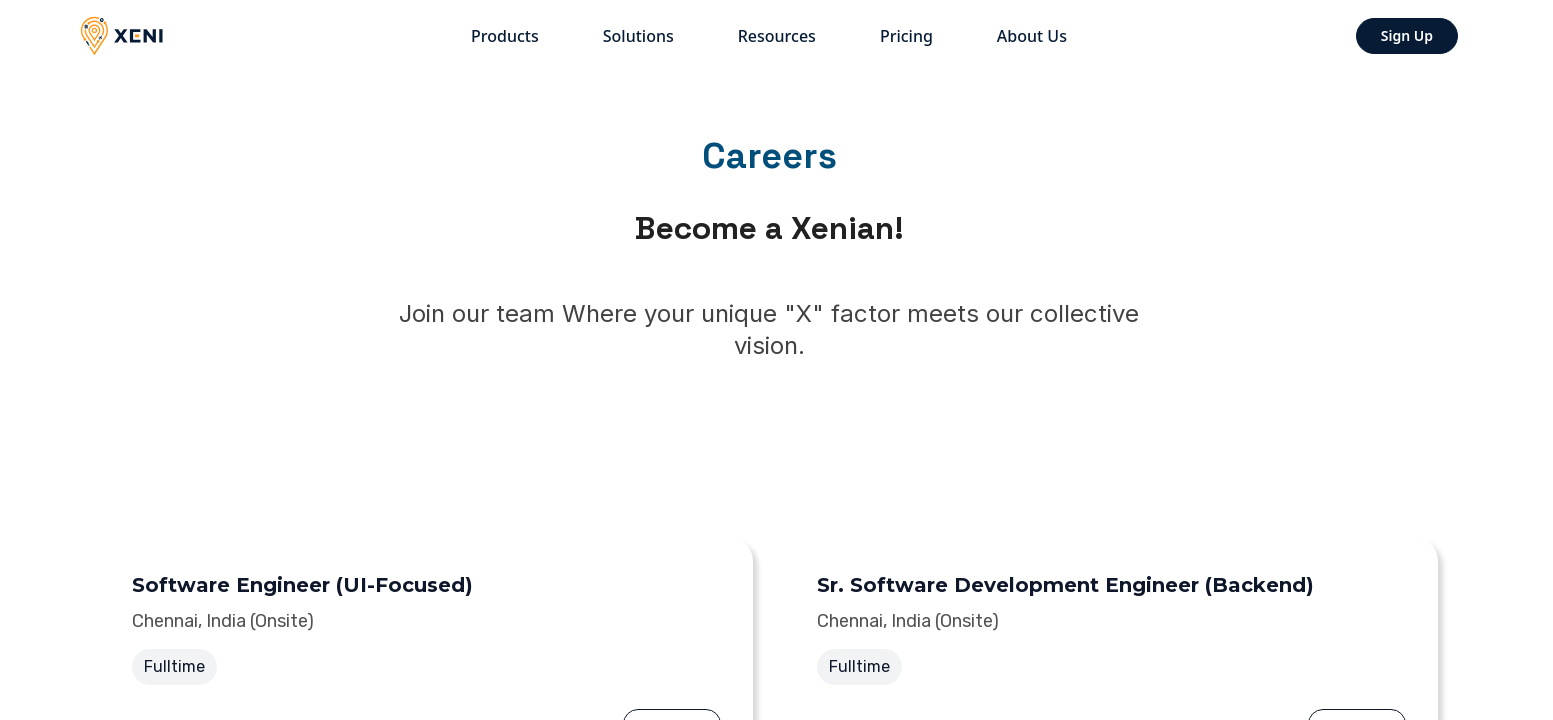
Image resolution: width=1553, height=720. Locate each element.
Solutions (638, 36)
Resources (777, 36)
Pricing (906, 36)
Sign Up (1407, 35)
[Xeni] (130, 36)
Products (505, 36)
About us (1032, 36)
